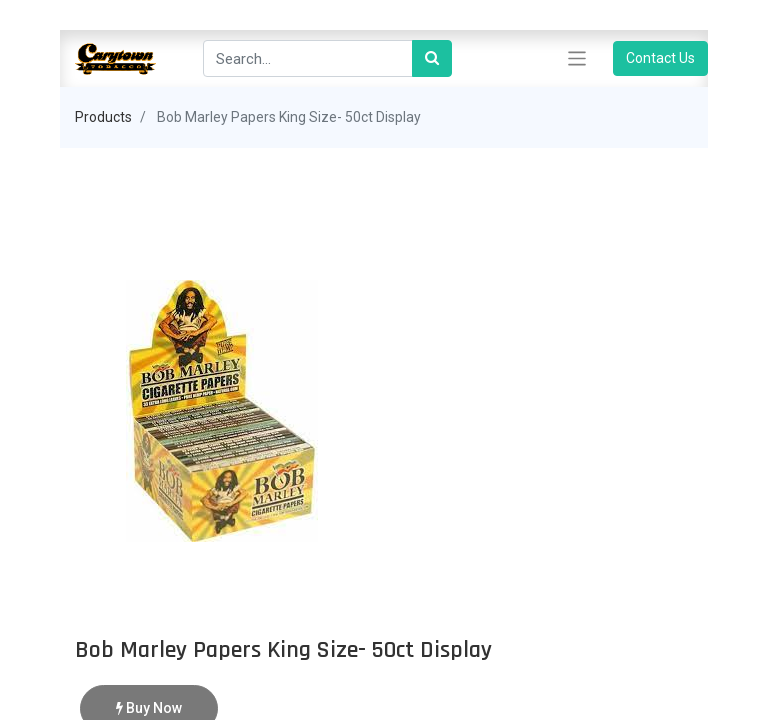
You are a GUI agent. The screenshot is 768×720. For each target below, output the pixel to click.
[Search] (432, 58)
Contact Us (660, 58)
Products (103, 117)
